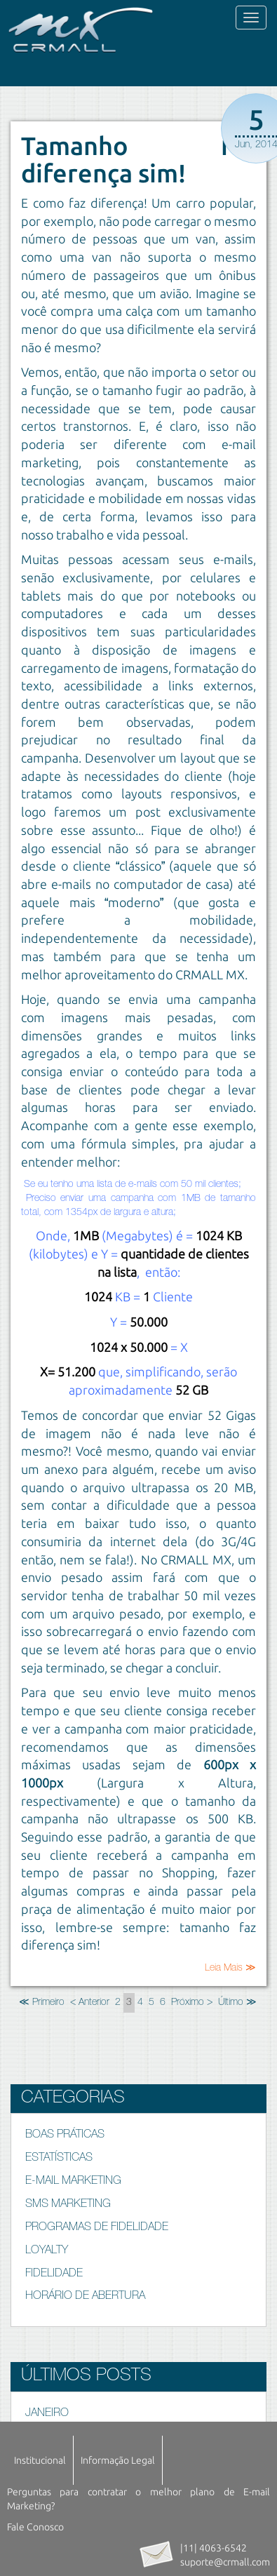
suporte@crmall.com (225, 2562)
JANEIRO (47, 2414)
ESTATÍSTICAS (59, 2158)
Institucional (40, 2460)
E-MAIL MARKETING (73, 2181)
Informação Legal (118, 2460)
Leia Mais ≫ (230, 1968)
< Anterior (89, 2003)
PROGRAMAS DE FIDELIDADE (96, 2228)
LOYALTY (46, 2251)
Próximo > (191, 2003)
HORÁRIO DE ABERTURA (85, 2296)
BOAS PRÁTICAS (64, 2135)
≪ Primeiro (42, 2003)
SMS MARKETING (68, 2205)
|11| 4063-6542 (213, 2548)
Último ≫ (237, 2003)
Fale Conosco (35, 2527)
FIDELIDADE (54, 2274)
